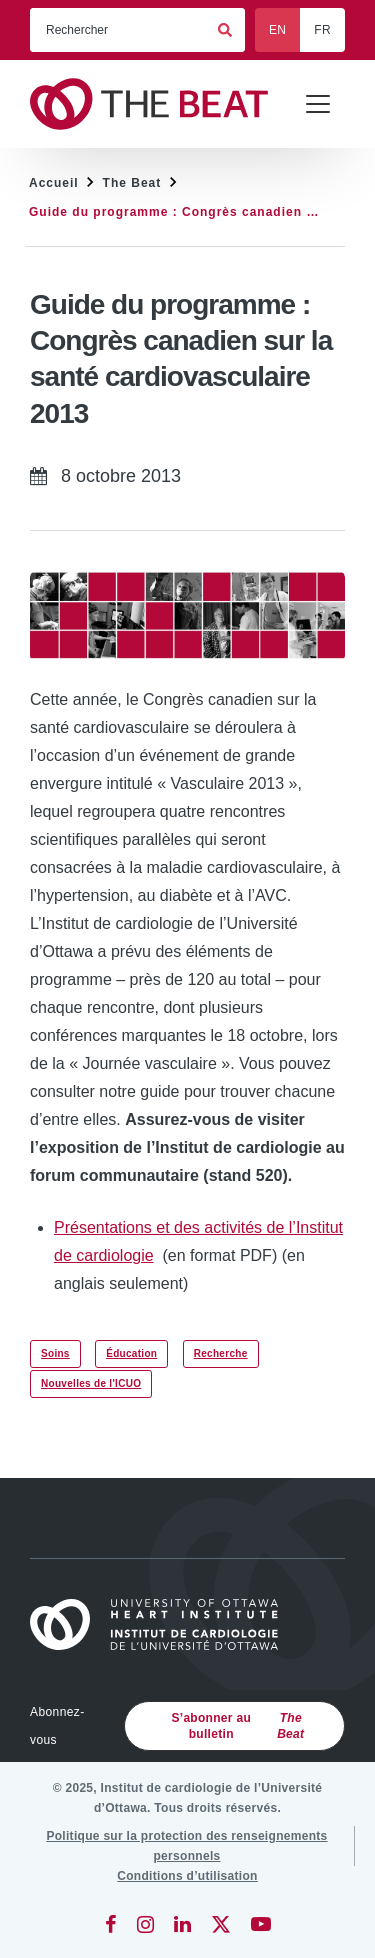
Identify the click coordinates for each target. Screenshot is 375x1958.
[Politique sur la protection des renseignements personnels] (187, 1846)
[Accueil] (163, 1624)
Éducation (131, 1353)
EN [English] (277, 30)
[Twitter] (221, 1924)
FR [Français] (322, 30)
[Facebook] (111, 1924)
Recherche (221, 1353)
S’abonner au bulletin (242, 1726)
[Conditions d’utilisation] (187, 1876)
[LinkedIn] (182, 1924)
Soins (55, 1353)
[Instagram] (145, 1924)
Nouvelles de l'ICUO (91, 1383)
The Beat (132, 183)
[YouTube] (261, 1924)
